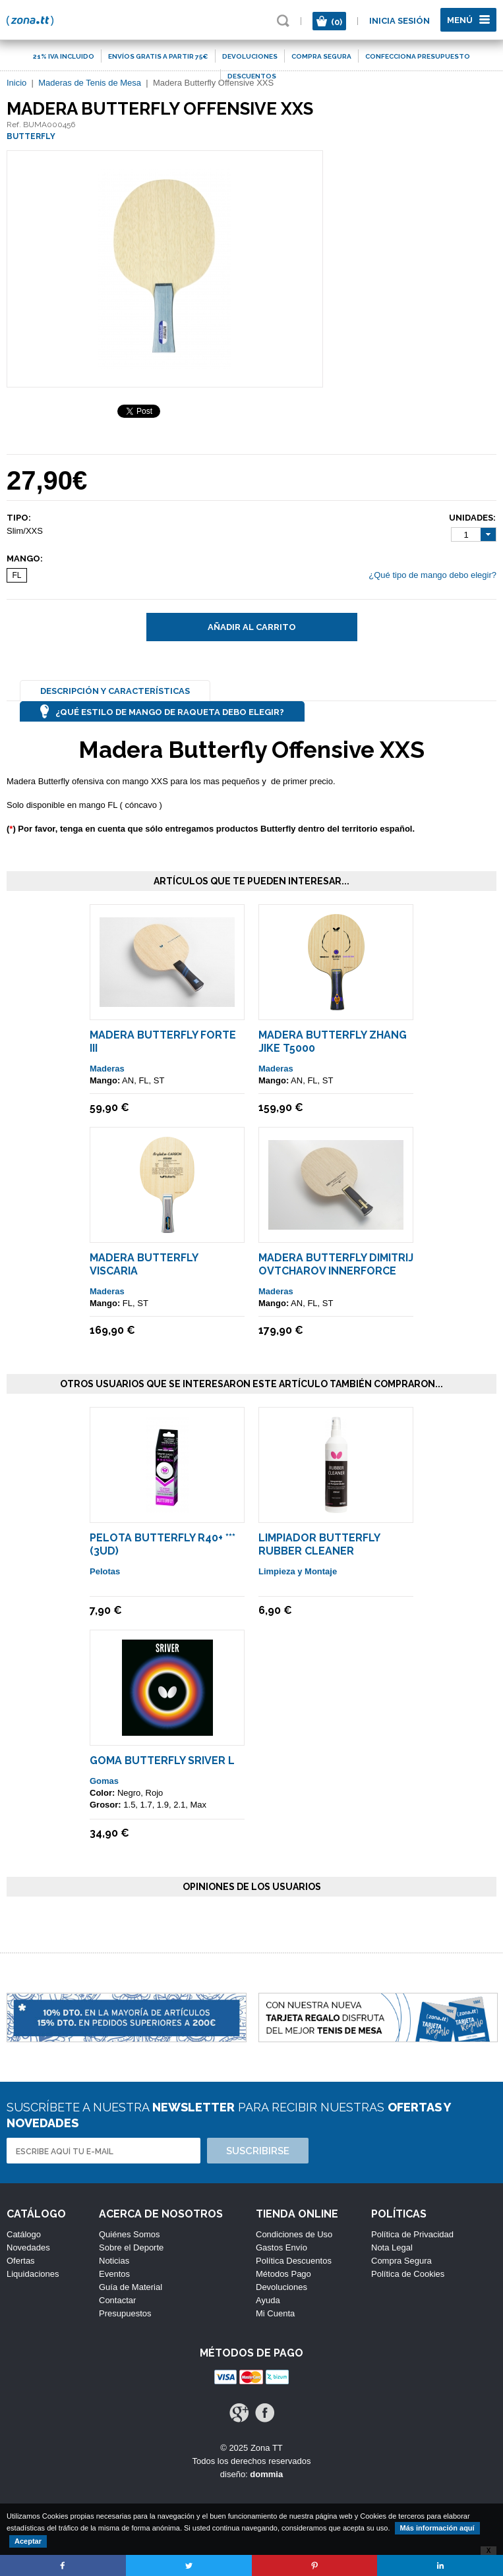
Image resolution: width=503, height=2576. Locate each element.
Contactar (117, 2300)
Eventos (114, 2274)
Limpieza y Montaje (297, 1571)
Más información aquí (437, 2528)
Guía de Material (130, 2287)
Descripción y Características (115, 691)
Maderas (107, 1068)
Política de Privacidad (412, 2234)
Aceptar (28, 2541)
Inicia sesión (399, 21)
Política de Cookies (407, 2274)
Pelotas (105, 1571)
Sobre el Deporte (131, 2247)
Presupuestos (125, 2313)
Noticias (114, 2261)
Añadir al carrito (252, 627)
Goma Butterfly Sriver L (162, 1760)
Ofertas (21, 2261)
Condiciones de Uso (294, 2234)
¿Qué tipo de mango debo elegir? (432, 575)
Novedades (28, 2247)
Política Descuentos (294, 2261)
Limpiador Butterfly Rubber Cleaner (319, 1544)
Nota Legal (392, 2247)
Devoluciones (281, 2287)
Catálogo (24, 2234)
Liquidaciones (33, 2274)
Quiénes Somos (129, 2234)
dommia (266, 2474)
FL (16, 575)
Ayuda (268, 2300)
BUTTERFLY (31, 136)
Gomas (104, 1781)
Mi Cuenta (275, 2313)
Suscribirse (257, 2151)
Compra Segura (401, 2261)
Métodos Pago (283, 2274)
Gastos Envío (281, 2247)
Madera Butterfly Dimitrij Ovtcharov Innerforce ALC (335, 1270)
